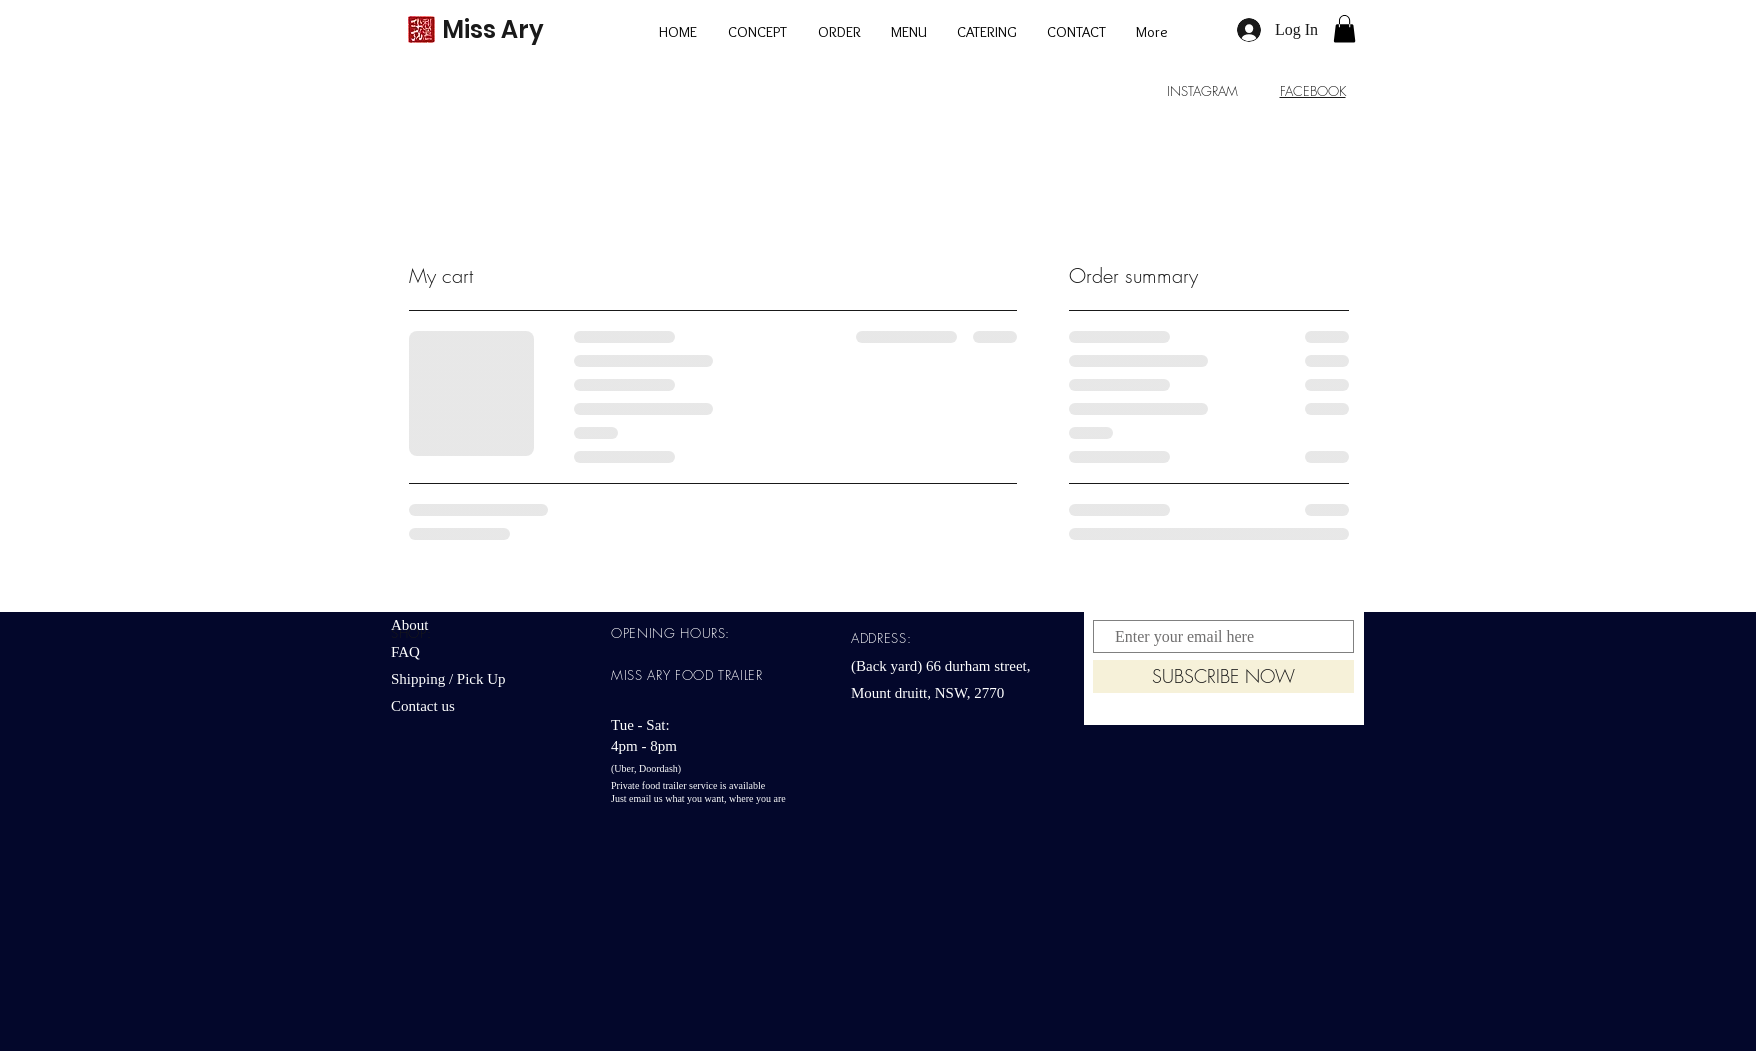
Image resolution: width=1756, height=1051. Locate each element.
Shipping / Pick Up (450, 679)
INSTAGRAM (1202, 91)
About (410, 625)
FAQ (405, 652)
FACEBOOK (1313, 91)
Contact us (423, 706)
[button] (1344, 28)
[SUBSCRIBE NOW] (1223, 676)
